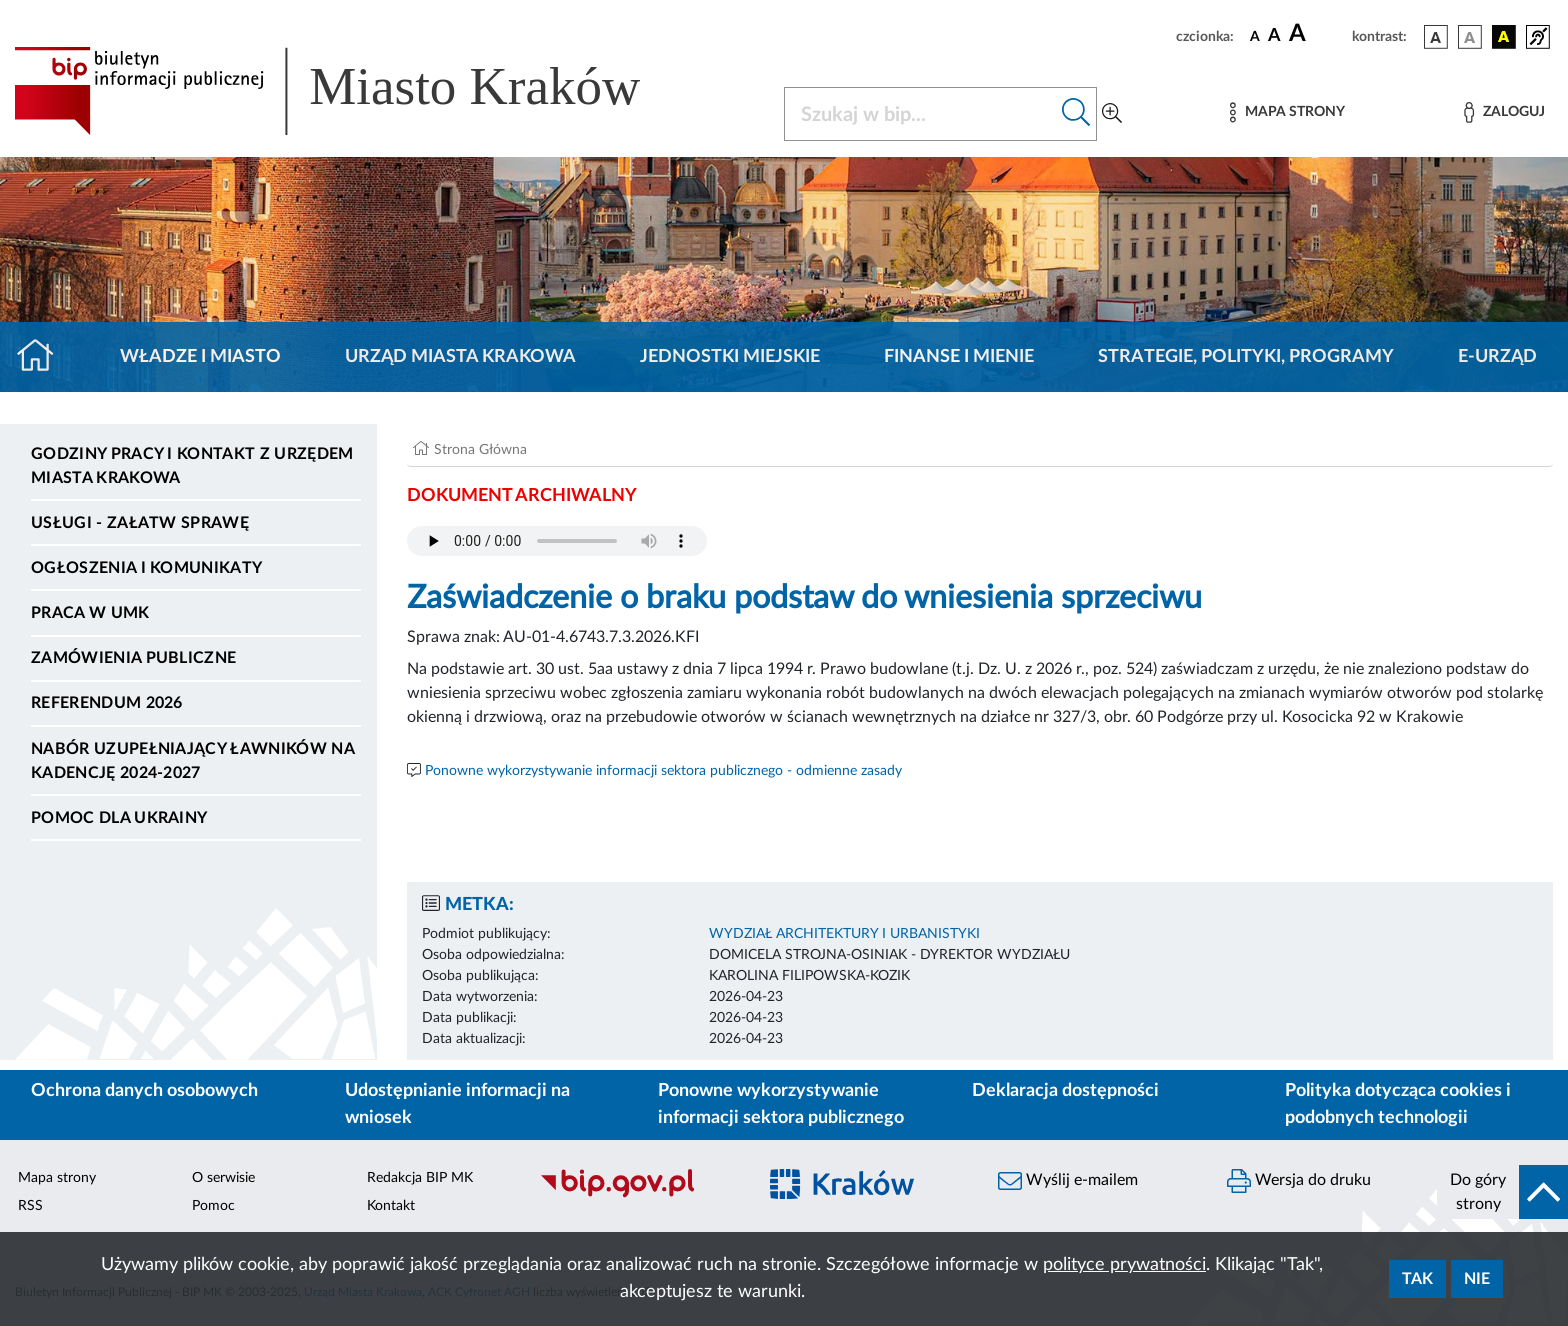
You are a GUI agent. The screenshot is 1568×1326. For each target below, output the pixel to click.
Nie (1477, 1279)
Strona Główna (480, 450)
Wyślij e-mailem (1068, 1181)
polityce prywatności (1124, 1265)
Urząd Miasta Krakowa (460, 357)
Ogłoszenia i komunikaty (146, 568)
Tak (1417, 1279)
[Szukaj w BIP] (920, 114)
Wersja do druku (1299, 1181)
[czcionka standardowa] (1255, 36)
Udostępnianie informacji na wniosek (457, 1104)
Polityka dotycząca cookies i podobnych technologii (1398, 1104)
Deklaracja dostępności (1065, 1091)
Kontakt (391, 1206)
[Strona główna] (43, 357)
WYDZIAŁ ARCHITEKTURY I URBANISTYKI (844, 934)
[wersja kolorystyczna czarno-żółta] (1504, 37)
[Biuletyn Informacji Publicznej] (637, 1195)
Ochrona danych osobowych (144, 1091)
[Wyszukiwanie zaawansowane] (1112, 114)
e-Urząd (1497, 357)
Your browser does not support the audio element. (557, 541)
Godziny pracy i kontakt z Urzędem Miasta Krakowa (192, 466)
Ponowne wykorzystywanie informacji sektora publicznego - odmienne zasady (663, 771)
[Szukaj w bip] (1076, 114)
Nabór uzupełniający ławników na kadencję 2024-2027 (192, 761)
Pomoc (213, 1206)
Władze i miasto (200, 357)
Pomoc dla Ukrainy (119, 818)
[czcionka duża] (1317, 34)
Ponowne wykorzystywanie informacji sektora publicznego (781, 1104)
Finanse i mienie (959, 357)
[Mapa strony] (1287, 112)
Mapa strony (57, 1178)
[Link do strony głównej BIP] (356, 91)
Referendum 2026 (107, 703)
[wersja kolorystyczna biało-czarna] (1470, 37)
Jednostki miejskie (730, 357)
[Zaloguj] (1504, 112)
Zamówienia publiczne (133, 658)
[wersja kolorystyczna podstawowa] (1436, 37)
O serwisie (223, 1178)
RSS (30, 1206)
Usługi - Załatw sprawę (140, 523)
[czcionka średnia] (1274, 36)
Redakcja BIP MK (420, 1178)
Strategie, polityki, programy (1246, 357)
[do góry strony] (1502, 1192)
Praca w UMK (90, 613)
